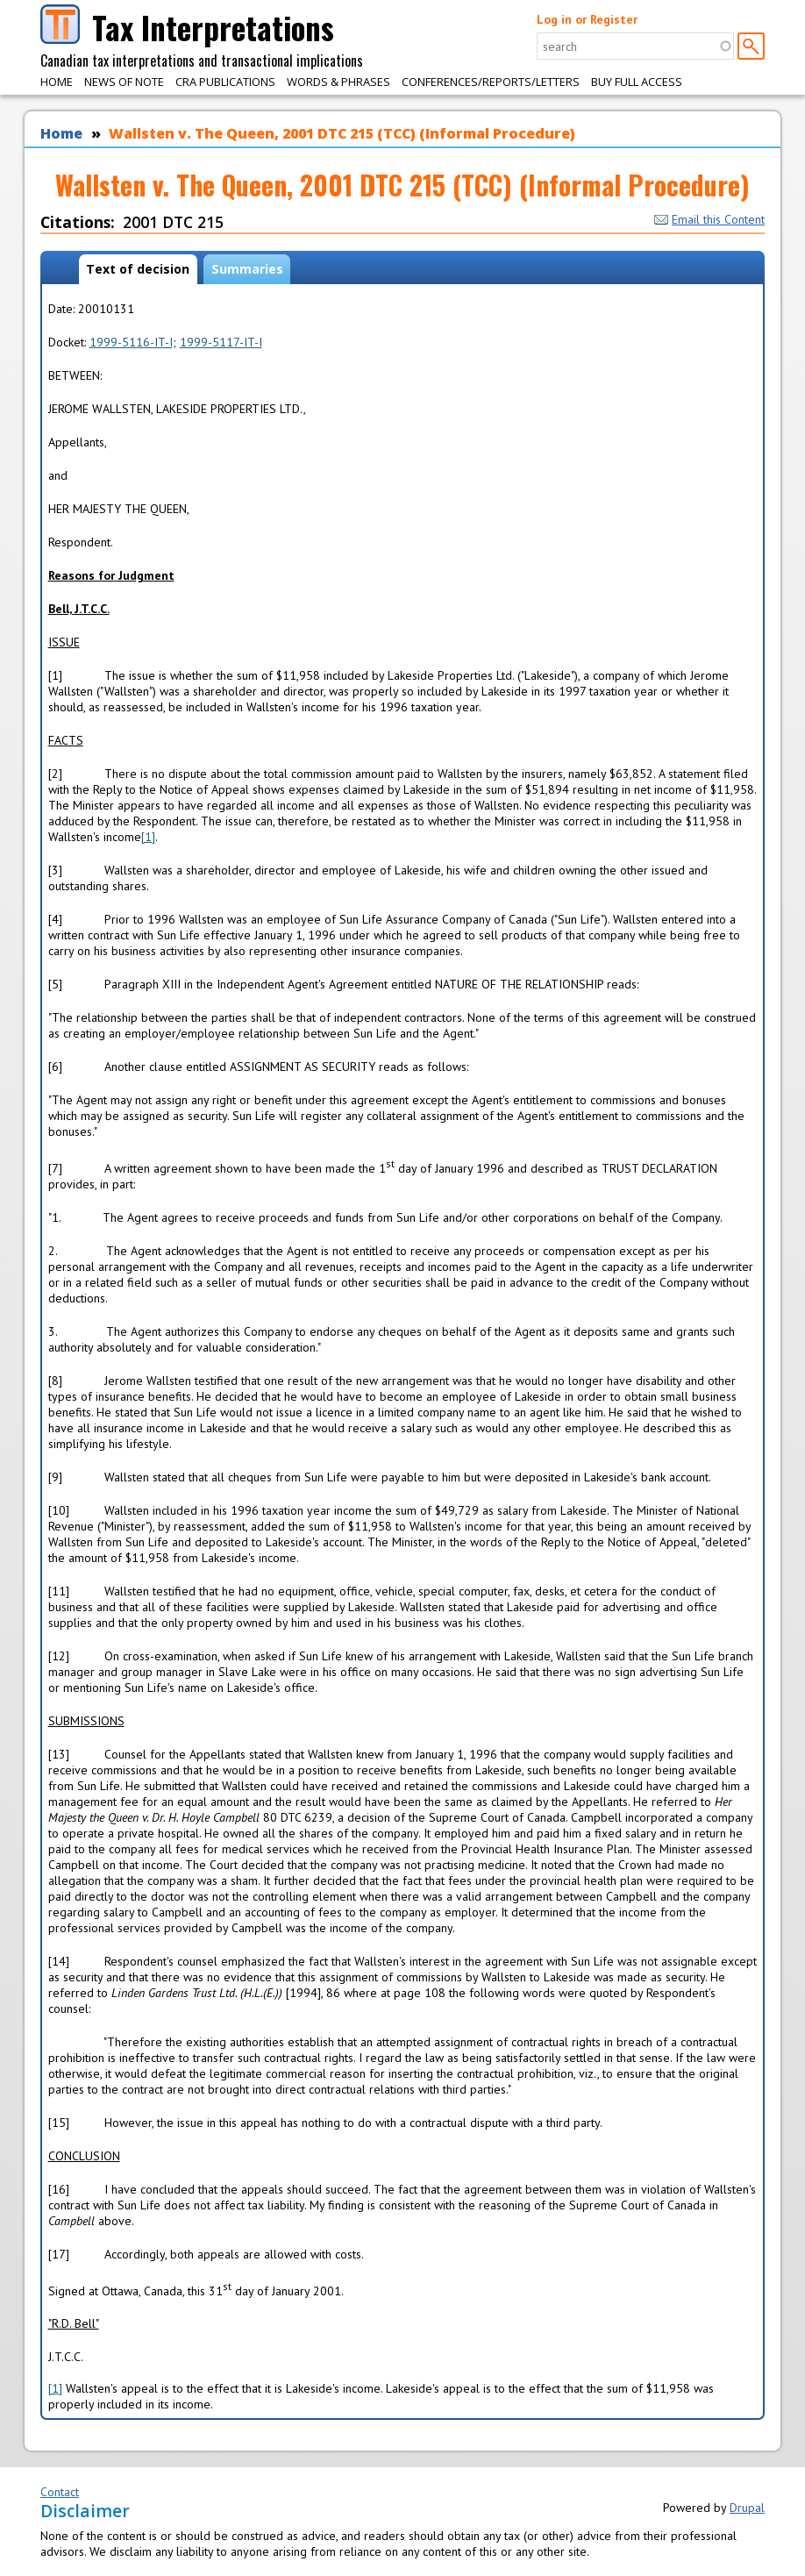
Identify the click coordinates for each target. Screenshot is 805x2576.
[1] (148, 837)
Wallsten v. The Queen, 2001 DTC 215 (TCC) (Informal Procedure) (342, 133)
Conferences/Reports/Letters (491, 81)
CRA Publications (225, 81)
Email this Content (709, 219)
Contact (59, 2492)
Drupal (747, 2507)
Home (56, 81)
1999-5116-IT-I (131, 342)
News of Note (124, 81)
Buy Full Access (636, 81)
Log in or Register (587, 19)
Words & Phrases (338, 81)
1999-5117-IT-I (221, 342)
